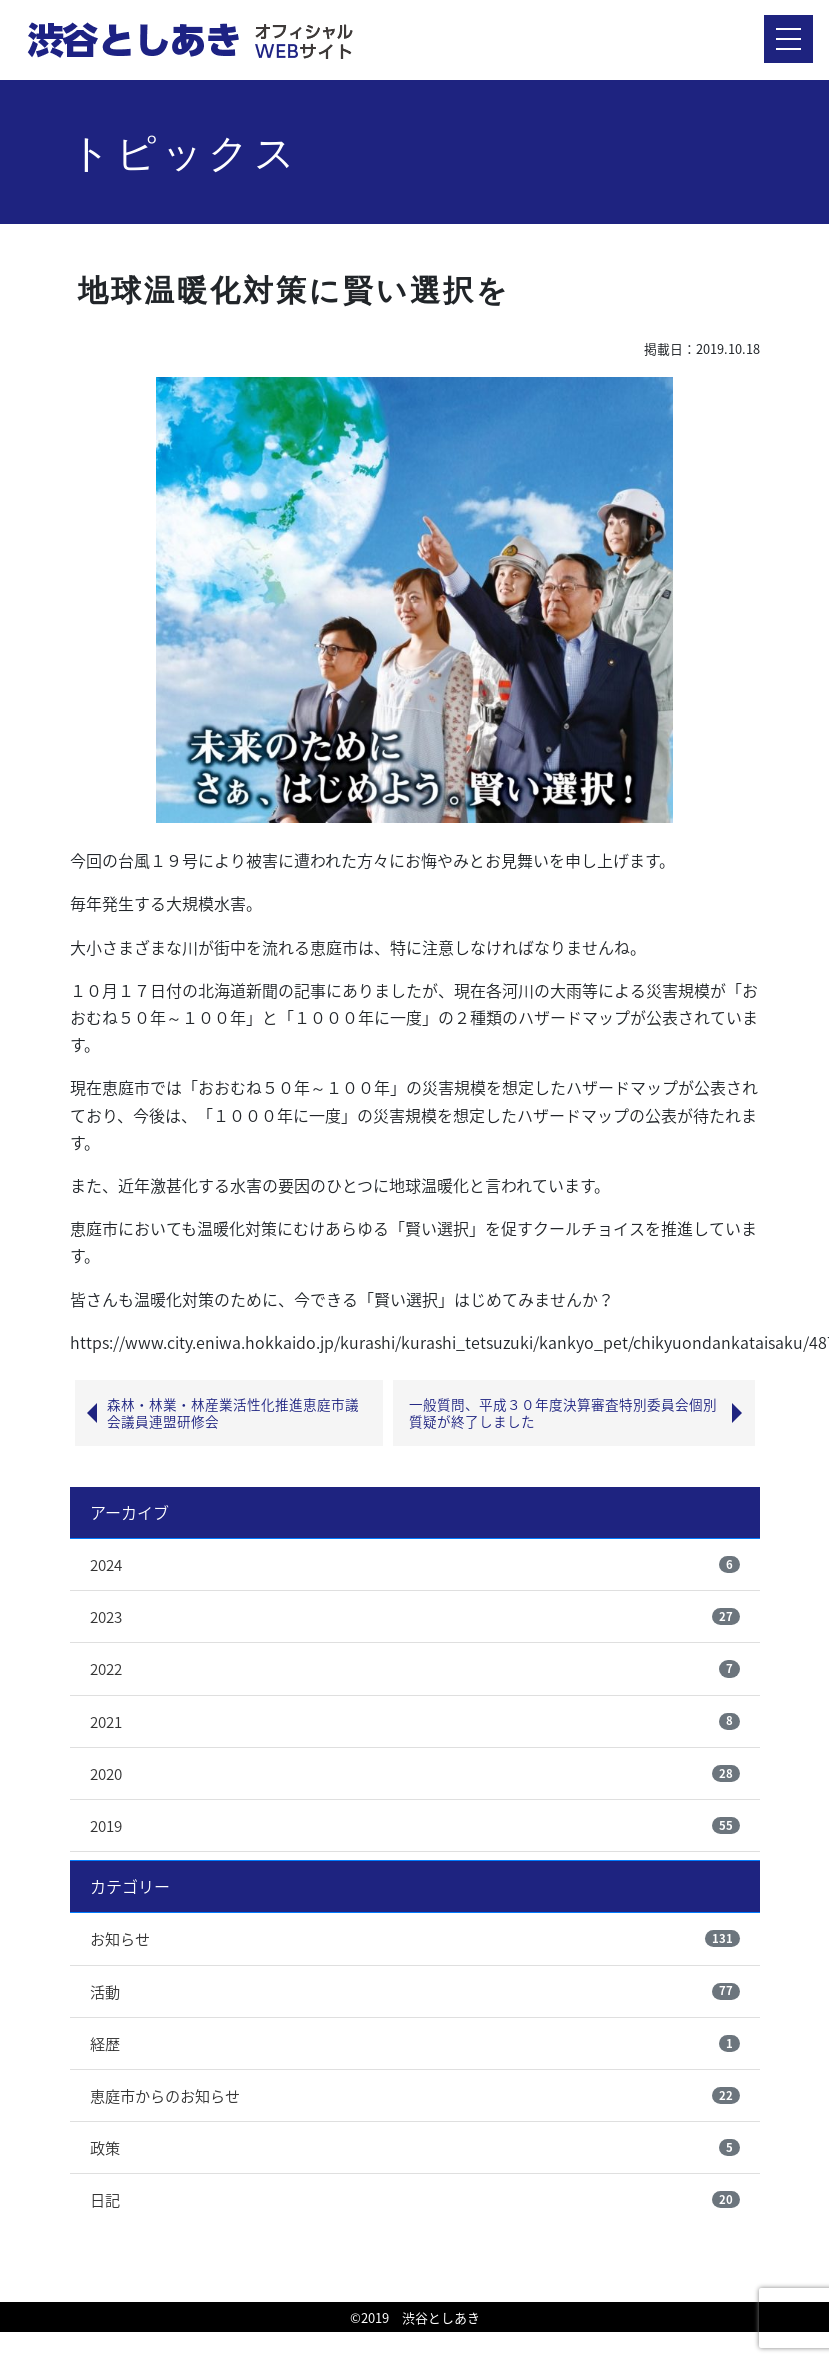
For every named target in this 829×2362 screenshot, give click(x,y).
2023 (106, 1616)
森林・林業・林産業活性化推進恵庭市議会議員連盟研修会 (233, 1412)
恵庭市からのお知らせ (165, 2095)
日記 (105, 2199)
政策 (105, 2147)
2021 (106, 1721)
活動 (105, 1991)
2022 (106, 1668)
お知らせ (120, 1938)
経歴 (105, 2043)
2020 (106, 1773)
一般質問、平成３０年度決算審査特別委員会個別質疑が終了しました (563, 1412)
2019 (106, 1825)
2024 (106, 1564)
